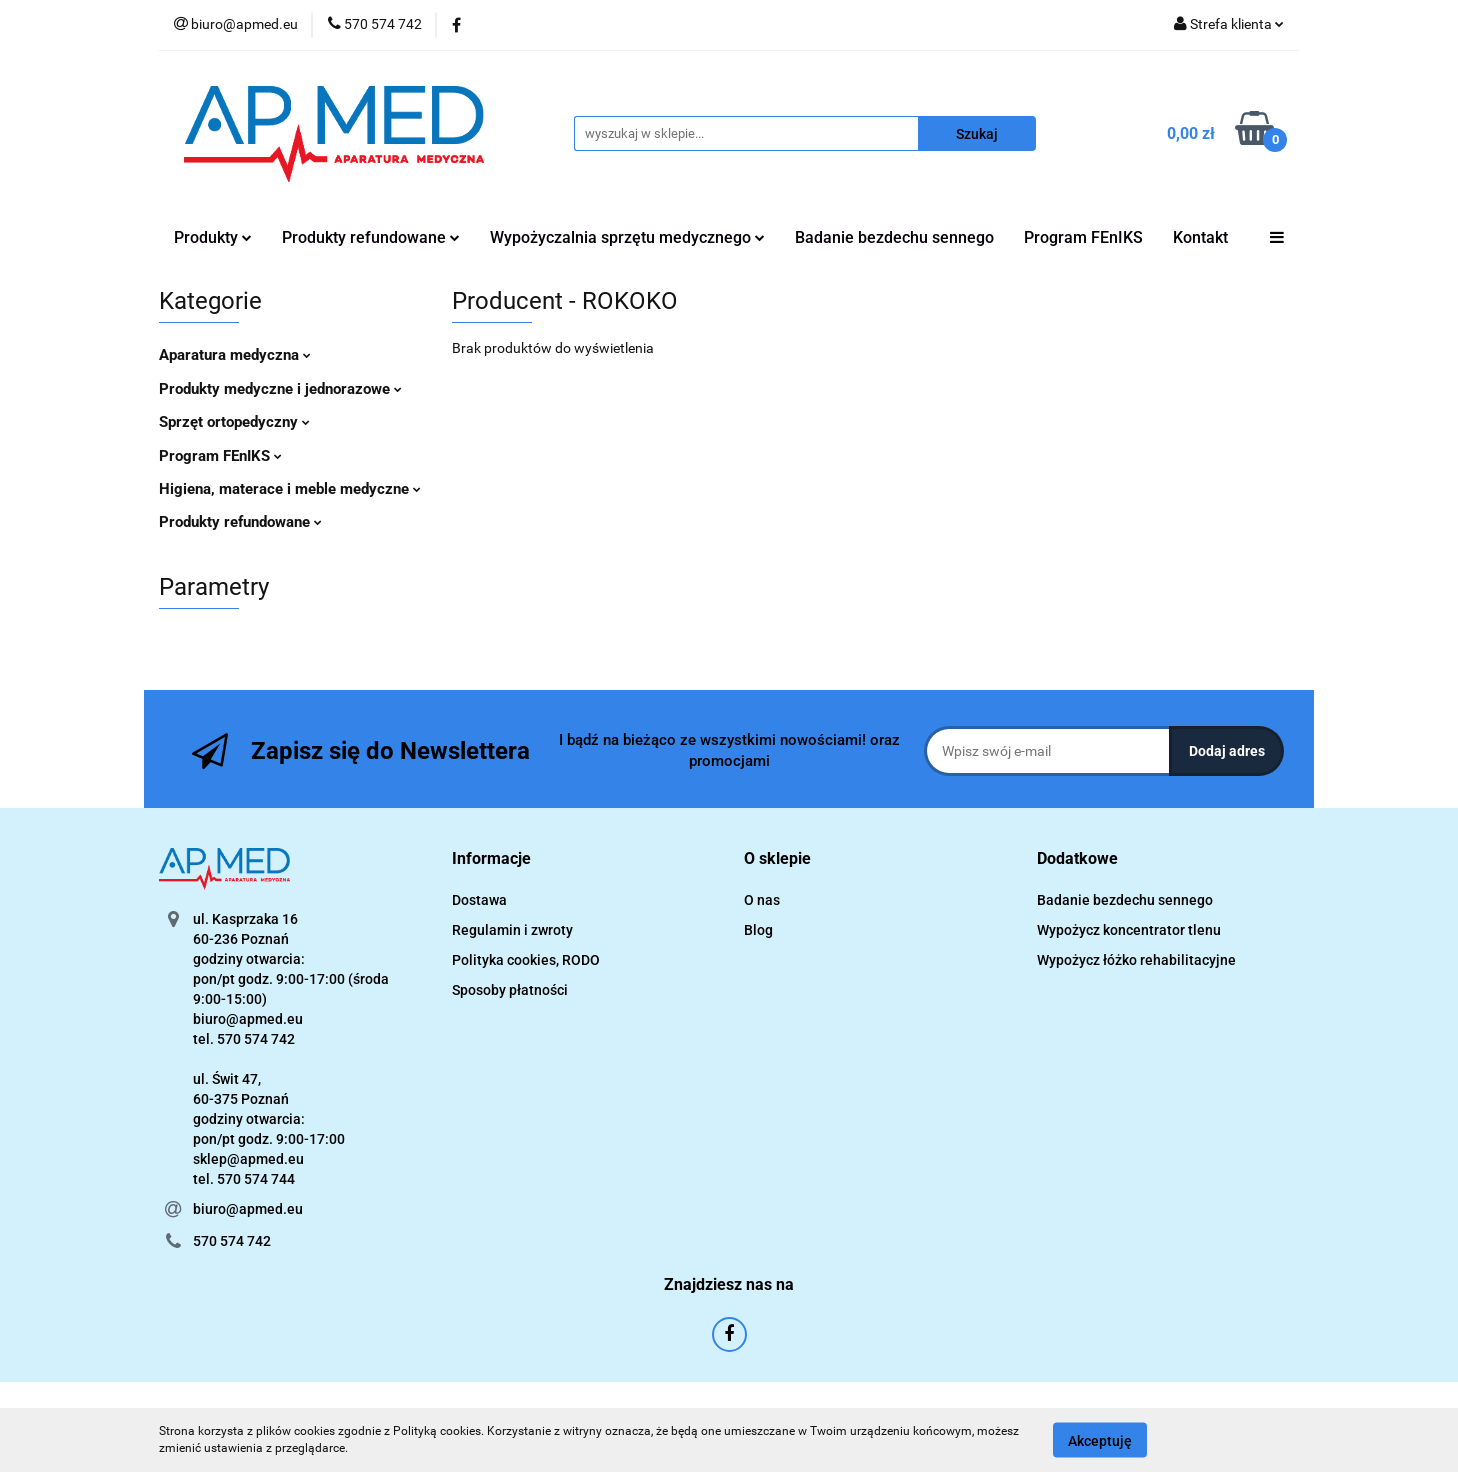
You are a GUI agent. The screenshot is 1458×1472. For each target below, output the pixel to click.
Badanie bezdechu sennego (894, 237)
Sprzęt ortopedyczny (234, 422)
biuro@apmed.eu (248, 1209)
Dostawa (479, 900)
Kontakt (1200, 237)
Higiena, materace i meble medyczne (290, 489)
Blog (758, 930)
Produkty (213, 237)
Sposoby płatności (510, 990)
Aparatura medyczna (235, 355)
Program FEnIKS (1083, 237)
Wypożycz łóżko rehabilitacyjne (1136, 960)
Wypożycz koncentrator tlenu (1129, 930)
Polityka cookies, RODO (526, 960)
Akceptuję (1100, 1440)
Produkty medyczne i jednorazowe (280, 389)
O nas (762, 900)
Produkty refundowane (371, 237)
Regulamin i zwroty (512, 930)
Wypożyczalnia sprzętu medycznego (627, 237)
